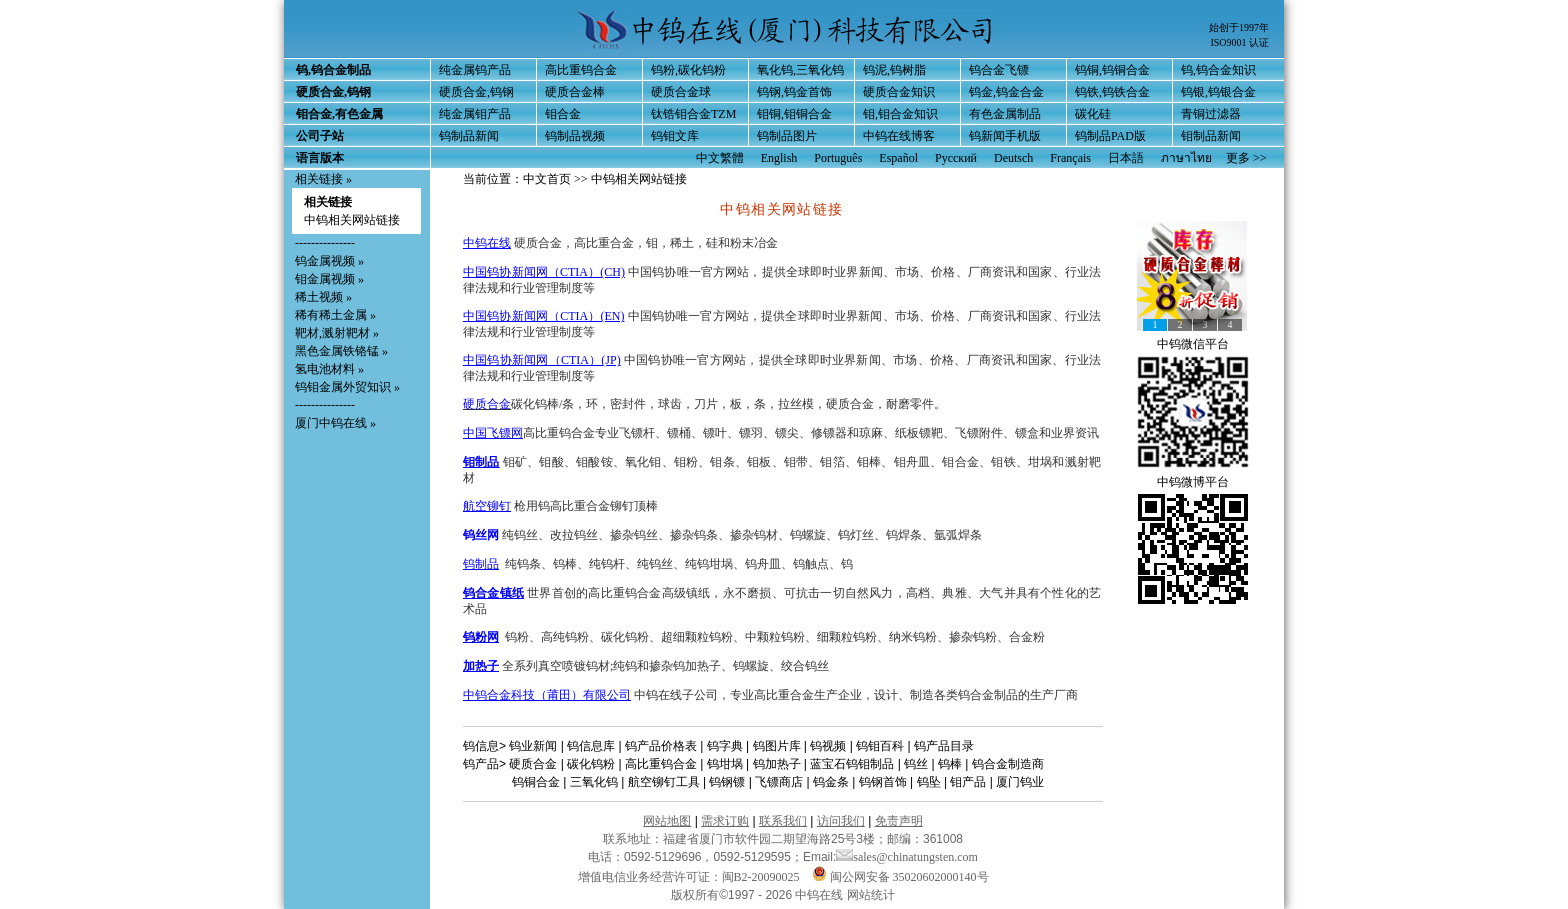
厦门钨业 (1020, 782)
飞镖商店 (779, 782)
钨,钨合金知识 (1218, 70)
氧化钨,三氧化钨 (800, 70)
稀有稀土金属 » (335, 315)
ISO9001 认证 (1239, 42)
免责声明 (899, 821)
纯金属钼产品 (475, 114)
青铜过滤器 (1211, 114)
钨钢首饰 (883, 782)
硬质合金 (487, 404)
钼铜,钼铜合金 (794, 114)
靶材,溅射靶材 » (337, 333)
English (779, 158)
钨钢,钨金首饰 (794, 92)
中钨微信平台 (1193, 344)
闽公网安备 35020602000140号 (900, 877)
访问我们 (841, 821)
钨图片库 (777, 746)
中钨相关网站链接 (352, 220)
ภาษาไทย (1186, 158)
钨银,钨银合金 (1218, 92)
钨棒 (950, 764)
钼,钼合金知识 (900, 114)
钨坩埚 (725, 764)
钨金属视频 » (329, 261)
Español (898, 158)
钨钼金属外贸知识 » (347, 387)
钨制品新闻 (469, 136)
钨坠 (929, 782)
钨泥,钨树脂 (894, 70)
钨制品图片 (787, 136)
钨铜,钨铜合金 (1112, 70)
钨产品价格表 (661, 746)
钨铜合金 (536, 782)
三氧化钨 (594, 782)
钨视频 (828, 746)
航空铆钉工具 (664, 782)
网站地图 (667, 821)
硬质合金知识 (899, 92)
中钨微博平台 (1193, 482)
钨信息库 (591, 746)
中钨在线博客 (899, 136)
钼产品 (968, 782)
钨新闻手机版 (1005, 136)
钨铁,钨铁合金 (1112, 92)
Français (1070, 158)
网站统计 (871, 895)
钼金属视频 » (329, 279)
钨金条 (831, 782)
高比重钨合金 (581, 70)
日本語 (1126, 158)
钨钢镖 (727, 782)
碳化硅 (1093, 114)
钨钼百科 (880, 746)
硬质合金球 (681, 92)
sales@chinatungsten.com (907, 857)
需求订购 (725, 821)
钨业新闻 (533, 746)
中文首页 (547, 179)
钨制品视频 (575, 136)
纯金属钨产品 (475, 70)
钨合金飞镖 (999, 70)
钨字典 (725, 746)
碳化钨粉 (591, 764)
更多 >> (1246, 158)
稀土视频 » (323, 297)
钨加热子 (777, 764)
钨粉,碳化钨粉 (688, 70)
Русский (956, 158)
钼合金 (563, 114)
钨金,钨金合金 (1006, 92)
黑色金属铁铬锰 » (341, 351)
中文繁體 (720, 158)
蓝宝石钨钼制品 (852, 764)
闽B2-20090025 (761, 877)
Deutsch (1013, 158)
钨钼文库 (675, 136)
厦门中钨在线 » (335, 423)
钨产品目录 (944, 746)
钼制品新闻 (1211, 136)
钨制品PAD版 (1110, 136)
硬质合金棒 (575, 92)
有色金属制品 (1005, 114)
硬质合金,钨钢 (476, 92)
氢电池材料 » (329, 369)
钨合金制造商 (1008, 764)
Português (838, 158)
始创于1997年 (1239, 27)
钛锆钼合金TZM (693, 114)
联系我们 (783, 821)
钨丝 (916, 764)
